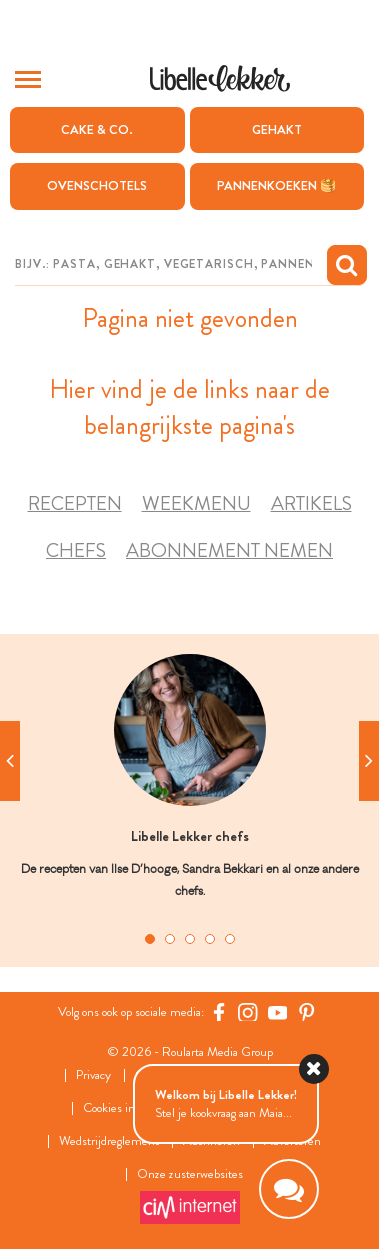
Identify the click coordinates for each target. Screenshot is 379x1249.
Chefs (76, 550)
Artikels (311, 503)
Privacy (93, 1075)
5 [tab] (230, 939)
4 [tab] (210, 939)
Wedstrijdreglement (109, 1141)
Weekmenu (196, 503)
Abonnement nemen (229, 550)
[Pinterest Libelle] (307, 1012)
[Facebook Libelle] (219, 1012)
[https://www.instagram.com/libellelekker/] (248, 1012)
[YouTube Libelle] (278, 1012)
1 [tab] (150, 939)
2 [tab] (170, 939)
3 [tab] (190, 939)
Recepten (75, 503)
